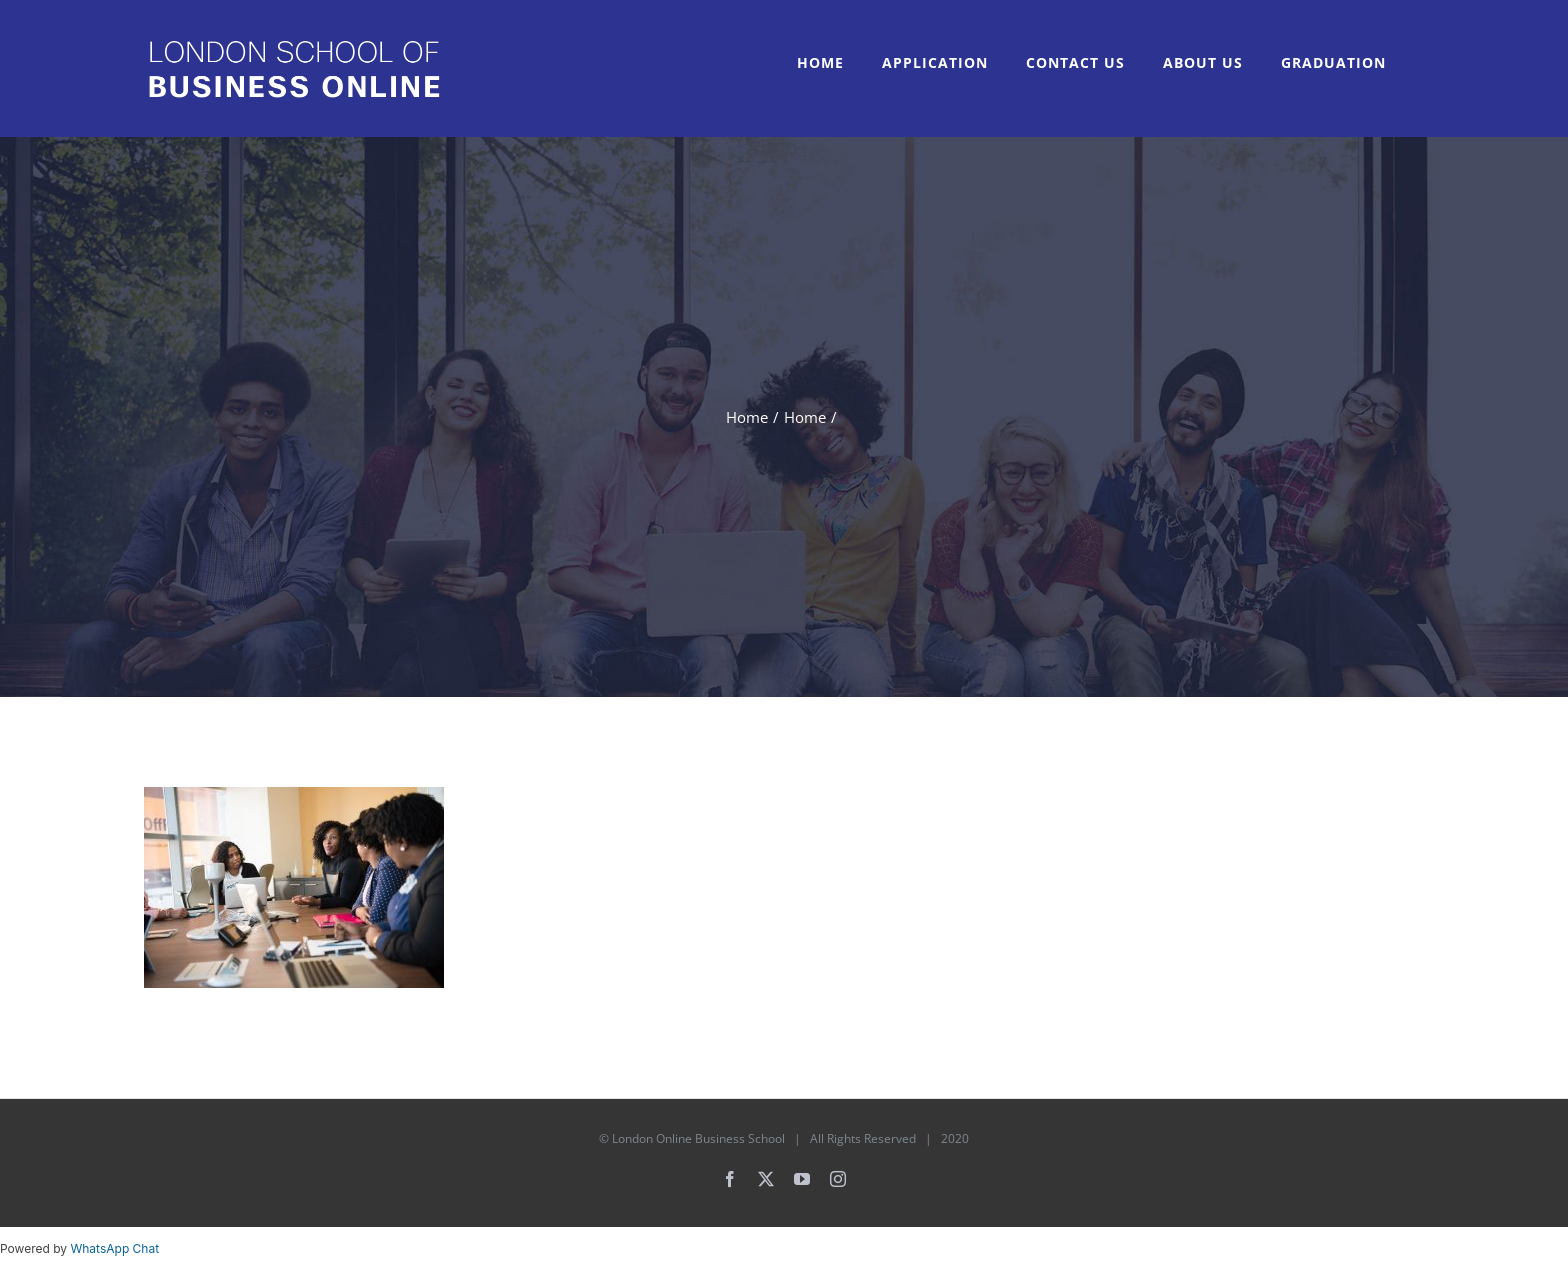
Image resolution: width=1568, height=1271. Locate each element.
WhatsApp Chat (114, 1248)
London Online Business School (698, 1138)
